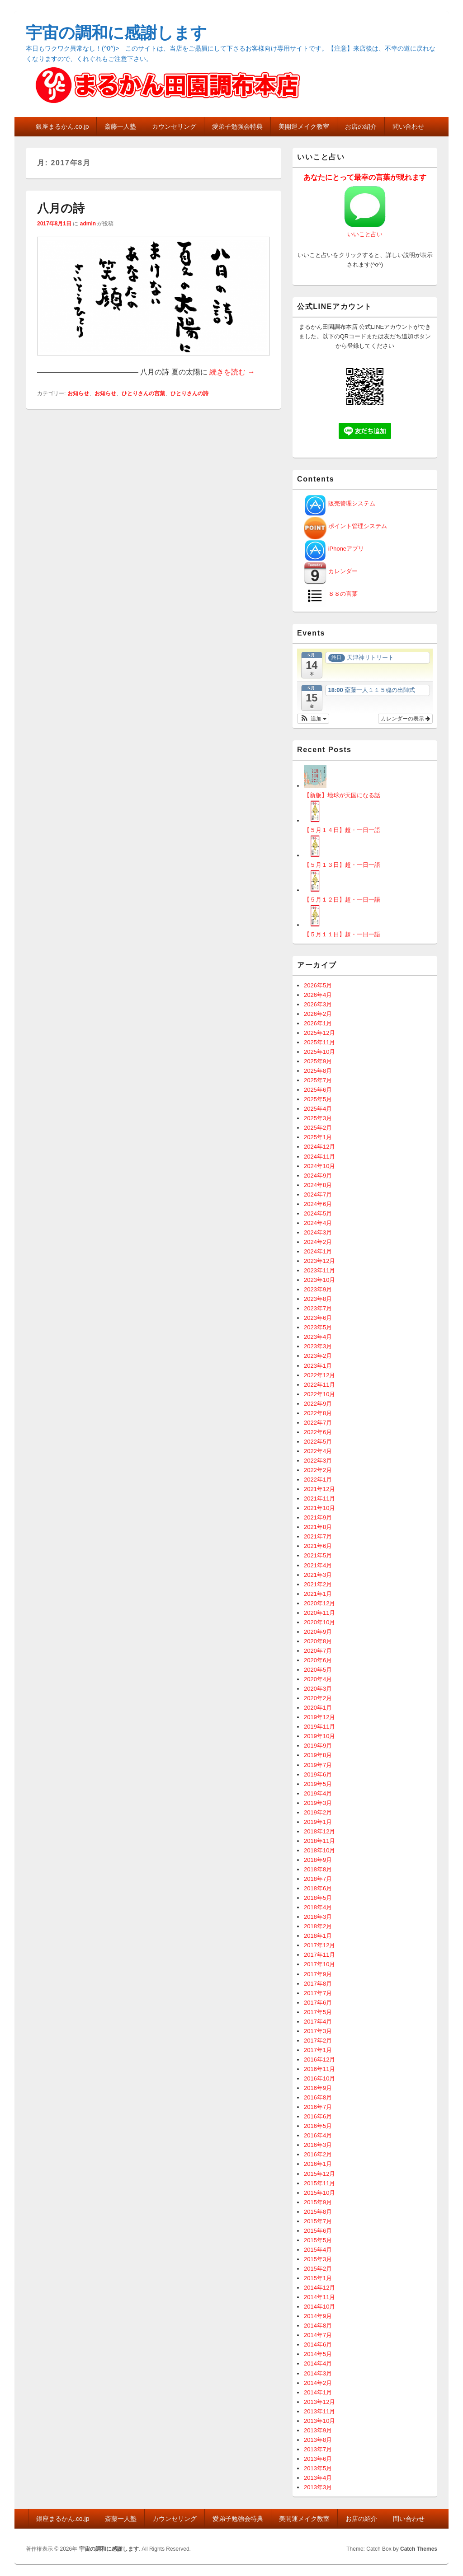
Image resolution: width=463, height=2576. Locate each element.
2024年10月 (319, 1166)
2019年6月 (318, 1774)
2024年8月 (318, 1185)
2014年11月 (319, 2297)
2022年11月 (319, 1384)
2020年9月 (318, 1631)
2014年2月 (318, 2383)
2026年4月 (318, 994)
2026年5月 (318, 985)
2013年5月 (318, 2468)
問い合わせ (408, 126)
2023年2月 (318, 1355)
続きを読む (232, 372)
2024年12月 (319, 1146)
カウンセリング (174, 126)
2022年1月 (318, 1479)
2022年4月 (318, 1451)
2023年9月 (318, 1289)
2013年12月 (319, 2401)
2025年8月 (318, 1070)
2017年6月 (318, 2002)
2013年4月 (318, 2477)
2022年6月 (318, 1432)
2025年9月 (318, 1061)
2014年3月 (318, 2373)
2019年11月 (319, 1726)
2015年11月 (319, 2183)
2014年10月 (319, 2306)
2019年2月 (318, 1812)
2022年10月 (319, 1394)
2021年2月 (318, 1584)
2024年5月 (318, 1213)
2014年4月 (318, 2363)
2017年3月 (318, 2031)
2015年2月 (318, 2268)
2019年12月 (319, 1717)
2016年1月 (318, 2163)
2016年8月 (318, 2097)
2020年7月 (318, 1650)
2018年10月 (319, 1850)
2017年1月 (318, 2050)
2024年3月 (318, 1232)
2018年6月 (318, 1888)
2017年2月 (318, 2040)
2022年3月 (318, 1460)
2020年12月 (319, 1603)
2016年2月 (318, 2154)
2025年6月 (318, 1089)
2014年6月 (318, 2344)
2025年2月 (318, 1127)
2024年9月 (318, 1175)
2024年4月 (318, 1223)
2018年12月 (319, 1831)
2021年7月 (318, 1536)
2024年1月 (318, 1251)
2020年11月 (319, 1612)
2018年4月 (318, 1907)
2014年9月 (318, 2316)
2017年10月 (319, 1964)
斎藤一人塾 (120, 126)
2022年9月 (318, 1403)
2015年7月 (318, 2221)
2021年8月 (318, 1527)
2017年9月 (318, 1974)
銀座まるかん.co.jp (62, 126)
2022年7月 (318, 1422)
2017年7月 (318, 1993)
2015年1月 (318, 2278)
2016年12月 (319, 2059)
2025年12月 (319, 1032)
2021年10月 (319, 1508)
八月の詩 (61, 208)
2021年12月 (319, 1489)
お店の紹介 (361, 126)
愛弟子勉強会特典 (237, 126)
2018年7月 (318, 1878)
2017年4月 (318, 2021)
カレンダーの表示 (405, 718)
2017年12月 (319, 1945)
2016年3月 (318, 2144)
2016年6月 (318, 2116)
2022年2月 (318, 1470)
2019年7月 (318, 1765)
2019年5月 (318, 1784)
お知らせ (78, 393)
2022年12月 (319, 1375)
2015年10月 (319, 2192)
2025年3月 (318, 1118)
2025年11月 (319, 1042)
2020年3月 (318, 1688)
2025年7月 (318, 1080)
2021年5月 (318, 1555)
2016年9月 (318, 2088)
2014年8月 (318, 2325)
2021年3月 (318, 1574)
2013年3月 (318, 2487)
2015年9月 (318, 2202)
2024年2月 (318, 1242)
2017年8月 (318, 1983)
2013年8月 (318, 2439)
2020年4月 (318, 1679)
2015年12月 (319, 2173)
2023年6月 (318, 1317)
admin (88, 223)
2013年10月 (319, 2420)
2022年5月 (318, 1441)
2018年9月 (318, 1859)
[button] (313, 718)
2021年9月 (318, 1517)
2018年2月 (318, 1926)
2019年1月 (318, 1822)
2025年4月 (318, 1108)
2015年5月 (318, 2240)
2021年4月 (318, 1565)
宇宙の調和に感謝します (116, 32)
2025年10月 (319, 1051)
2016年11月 (319, 2069)
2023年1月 (318, 1365)
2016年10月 (319, 2078)
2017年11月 (319, 1954)
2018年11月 (319, 1840)
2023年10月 (319, 1279)
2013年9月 (318, 2430)
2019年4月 (318, 1793)
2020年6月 (318, 1660)
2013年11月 (319, 2411)
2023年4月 (318, 1336)
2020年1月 (318, 1707)
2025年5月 (318, 1099)
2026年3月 (318, 1004)
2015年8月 (318, 2211)
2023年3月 (318, 1346)
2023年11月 (319, 1270)
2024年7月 (318, 1194)
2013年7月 (318, 2449)
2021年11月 (319, 1498)
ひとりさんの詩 (189, 393)
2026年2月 (318, 1013)
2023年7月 (318, 1308)
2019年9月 (318, 1745)
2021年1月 (318, 1593)
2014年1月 (318, 2392)
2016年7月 (318, 2107)
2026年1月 (318, 1023)
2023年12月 (319, 1261)
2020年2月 (318, 1698)
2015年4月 (318, 2249)
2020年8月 (318, 1641)
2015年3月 (318, 2259)
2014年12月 (319, 2287)
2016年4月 (318, 2135)
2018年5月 (318, 1897)
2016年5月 (318, 2126)
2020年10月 (319, 1622)
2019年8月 (318, 1755)
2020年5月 (318, 1669)
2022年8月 (318, 1413)
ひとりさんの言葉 (143, 393)
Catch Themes (418, 2549)
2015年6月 (318, 2230)
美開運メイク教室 (304, 126)
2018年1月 (318, 1935)
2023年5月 (318, 1327)
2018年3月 (318, 1916)
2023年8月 (318, 1298)
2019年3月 (318, 1803)
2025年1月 (318, 1137)
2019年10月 (319, 1736)
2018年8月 (318, 1869)
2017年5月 (318, 2012)
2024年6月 (318, 1204)
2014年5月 (318, 2354)
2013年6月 (318, 2458)
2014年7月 (318, 2335)
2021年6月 (318, 1546)
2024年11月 (319, 1156)
